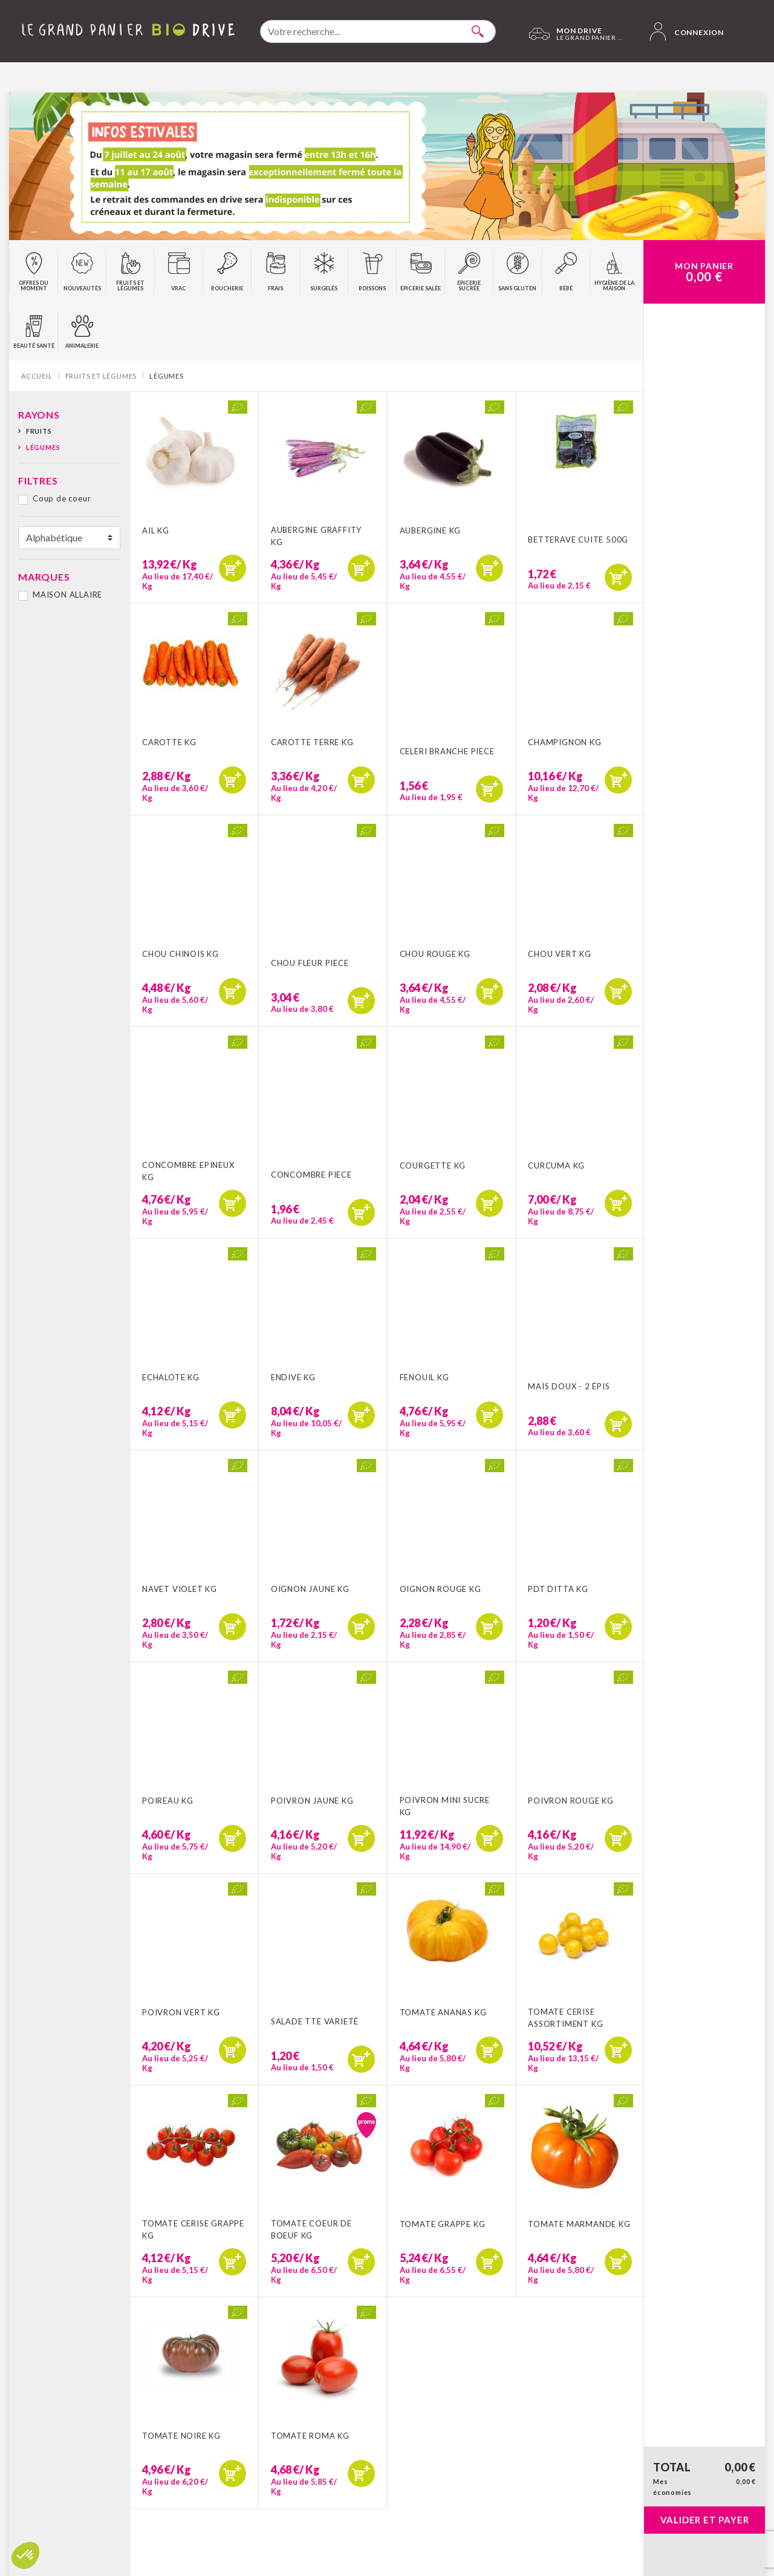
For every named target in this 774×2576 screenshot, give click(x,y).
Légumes (43, 447)
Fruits (39, 431)
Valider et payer (704, 2519)
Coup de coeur (62, 498)
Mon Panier (704, 272)
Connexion (687, 31)
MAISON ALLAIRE (67, 594)
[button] (25, 2555)
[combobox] (378, 31)
